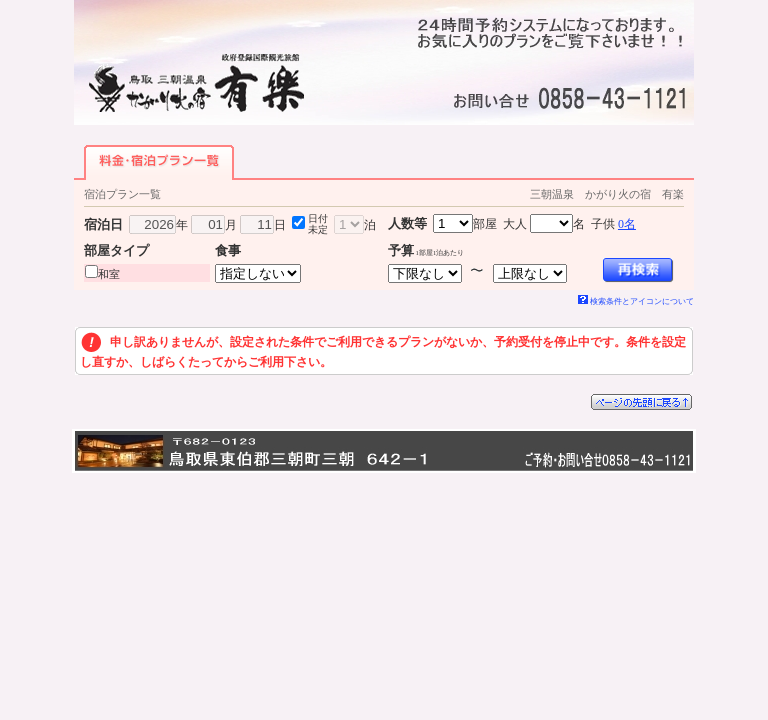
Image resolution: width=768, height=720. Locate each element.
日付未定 (318, 224)
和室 (109, 274)
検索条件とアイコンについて (636, 301)
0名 (627, 224)
